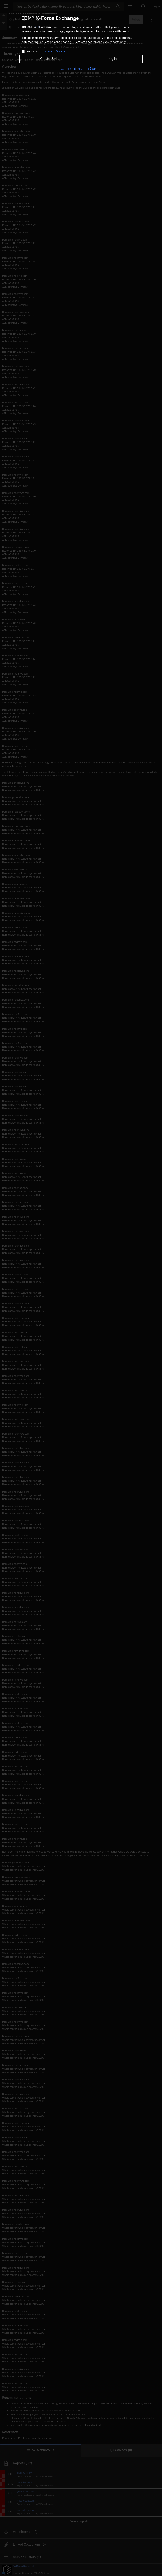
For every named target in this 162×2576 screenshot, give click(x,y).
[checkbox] (23, 51)
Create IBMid (49, 59)
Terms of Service (55, 51)
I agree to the (45, 51)
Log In (112, 59)
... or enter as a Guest (81, 68)
